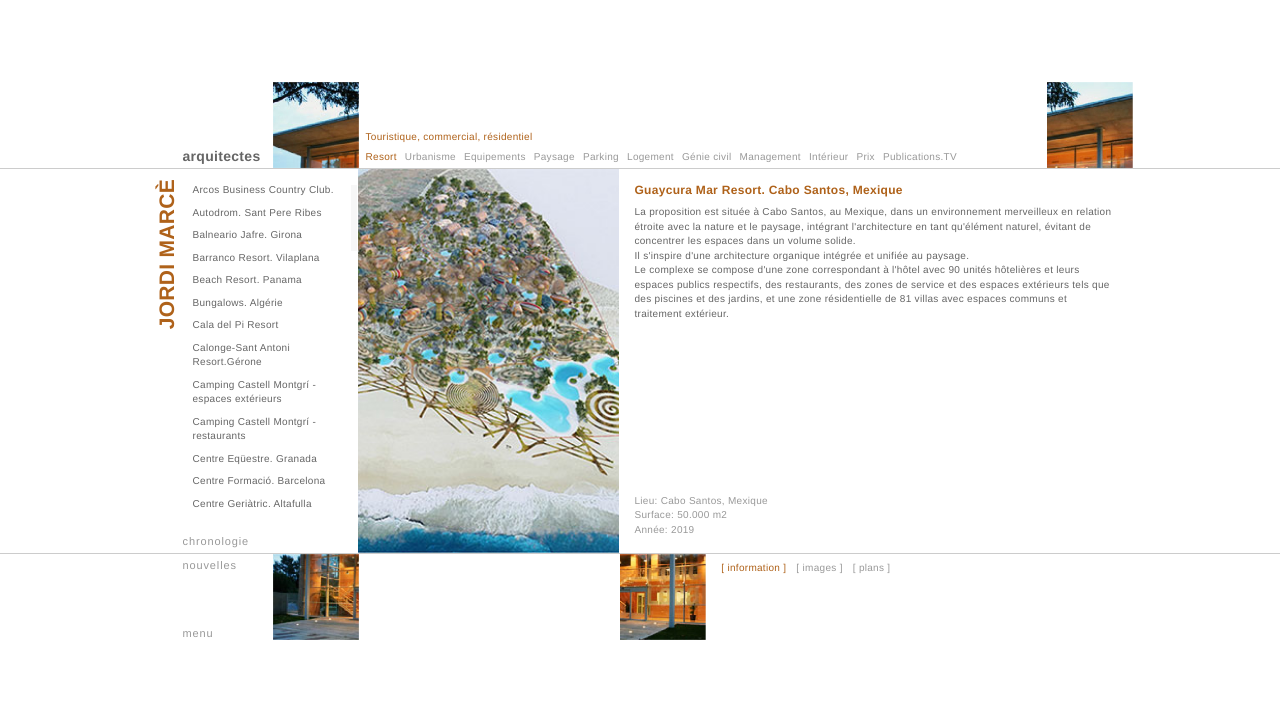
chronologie (216, 542)
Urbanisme (430, 157)
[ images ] (819, 569)
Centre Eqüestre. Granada (255, 459)
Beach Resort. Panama (247, 280)
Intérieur (828, 157)
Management (770, 157)
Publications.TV (920, 157)
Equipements (495, 157)
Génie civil (706, 157)
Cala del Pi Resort (236, 325)
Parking (601, 157)
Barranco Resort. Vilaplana (256, 258)
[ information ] (753, 569)
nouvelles (210, 566)
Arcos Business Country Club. (263, 190)
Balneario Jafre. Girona (248, 235)
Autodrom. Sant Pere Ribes (257, 213)
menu (198, 634)
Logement (650, 157)
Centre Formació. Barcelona (259, 481)
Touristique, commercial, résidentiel (449, 137)
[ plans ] (872, 569)
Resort (381, 157)
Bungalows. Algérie (238, 303)
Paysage (554, 157)
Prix (865, 157)
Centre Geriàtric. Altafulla (252, 504)
